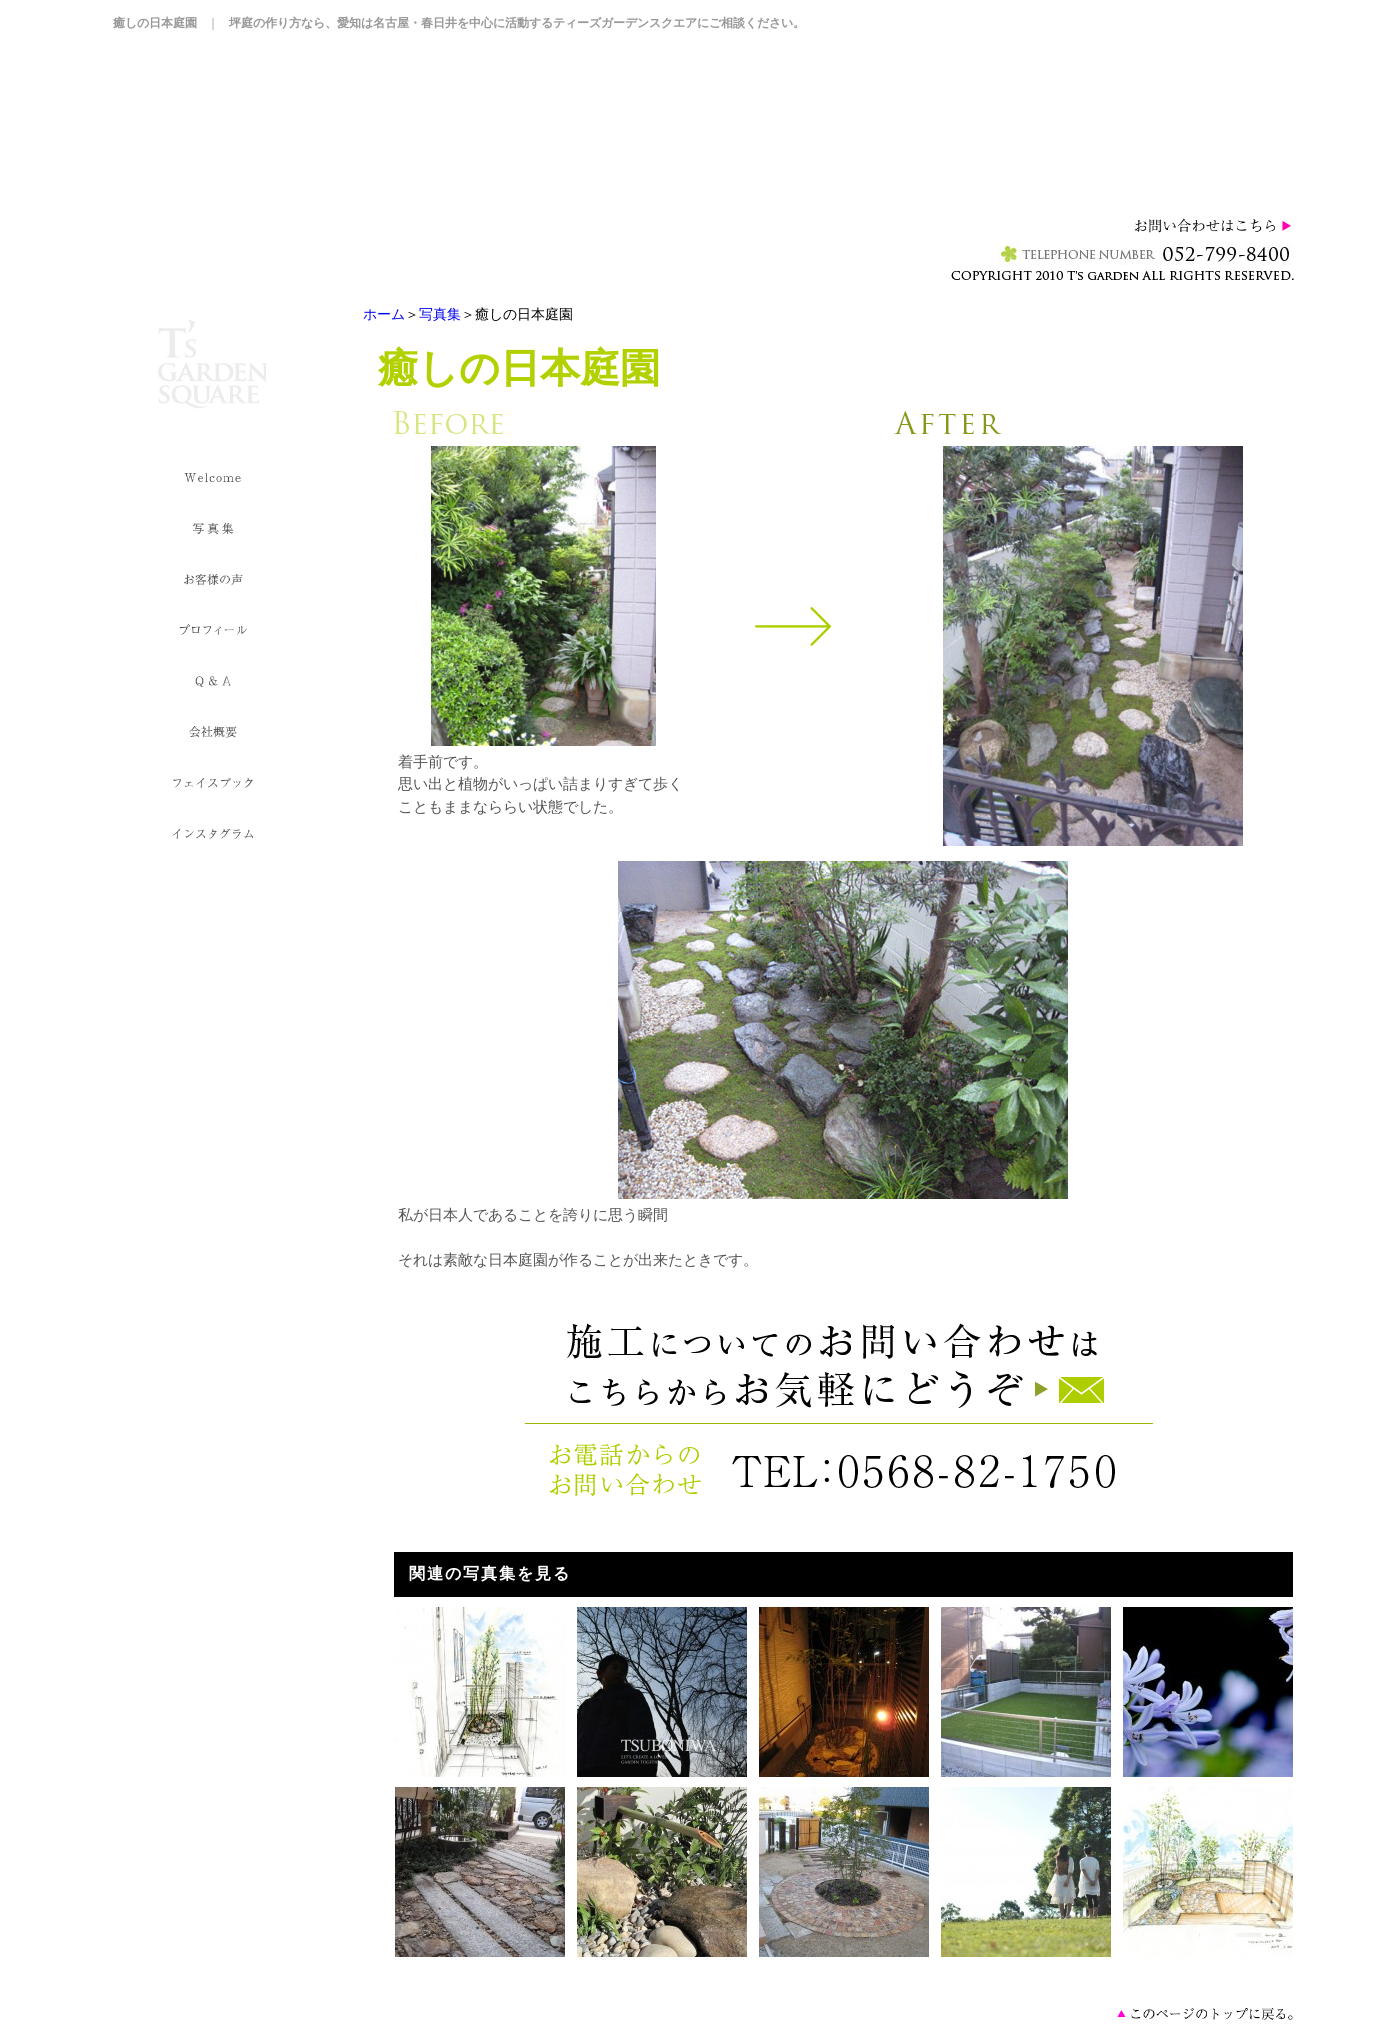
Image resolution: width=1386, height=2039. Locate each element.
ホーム (384, 314)
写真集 (440, 314)
